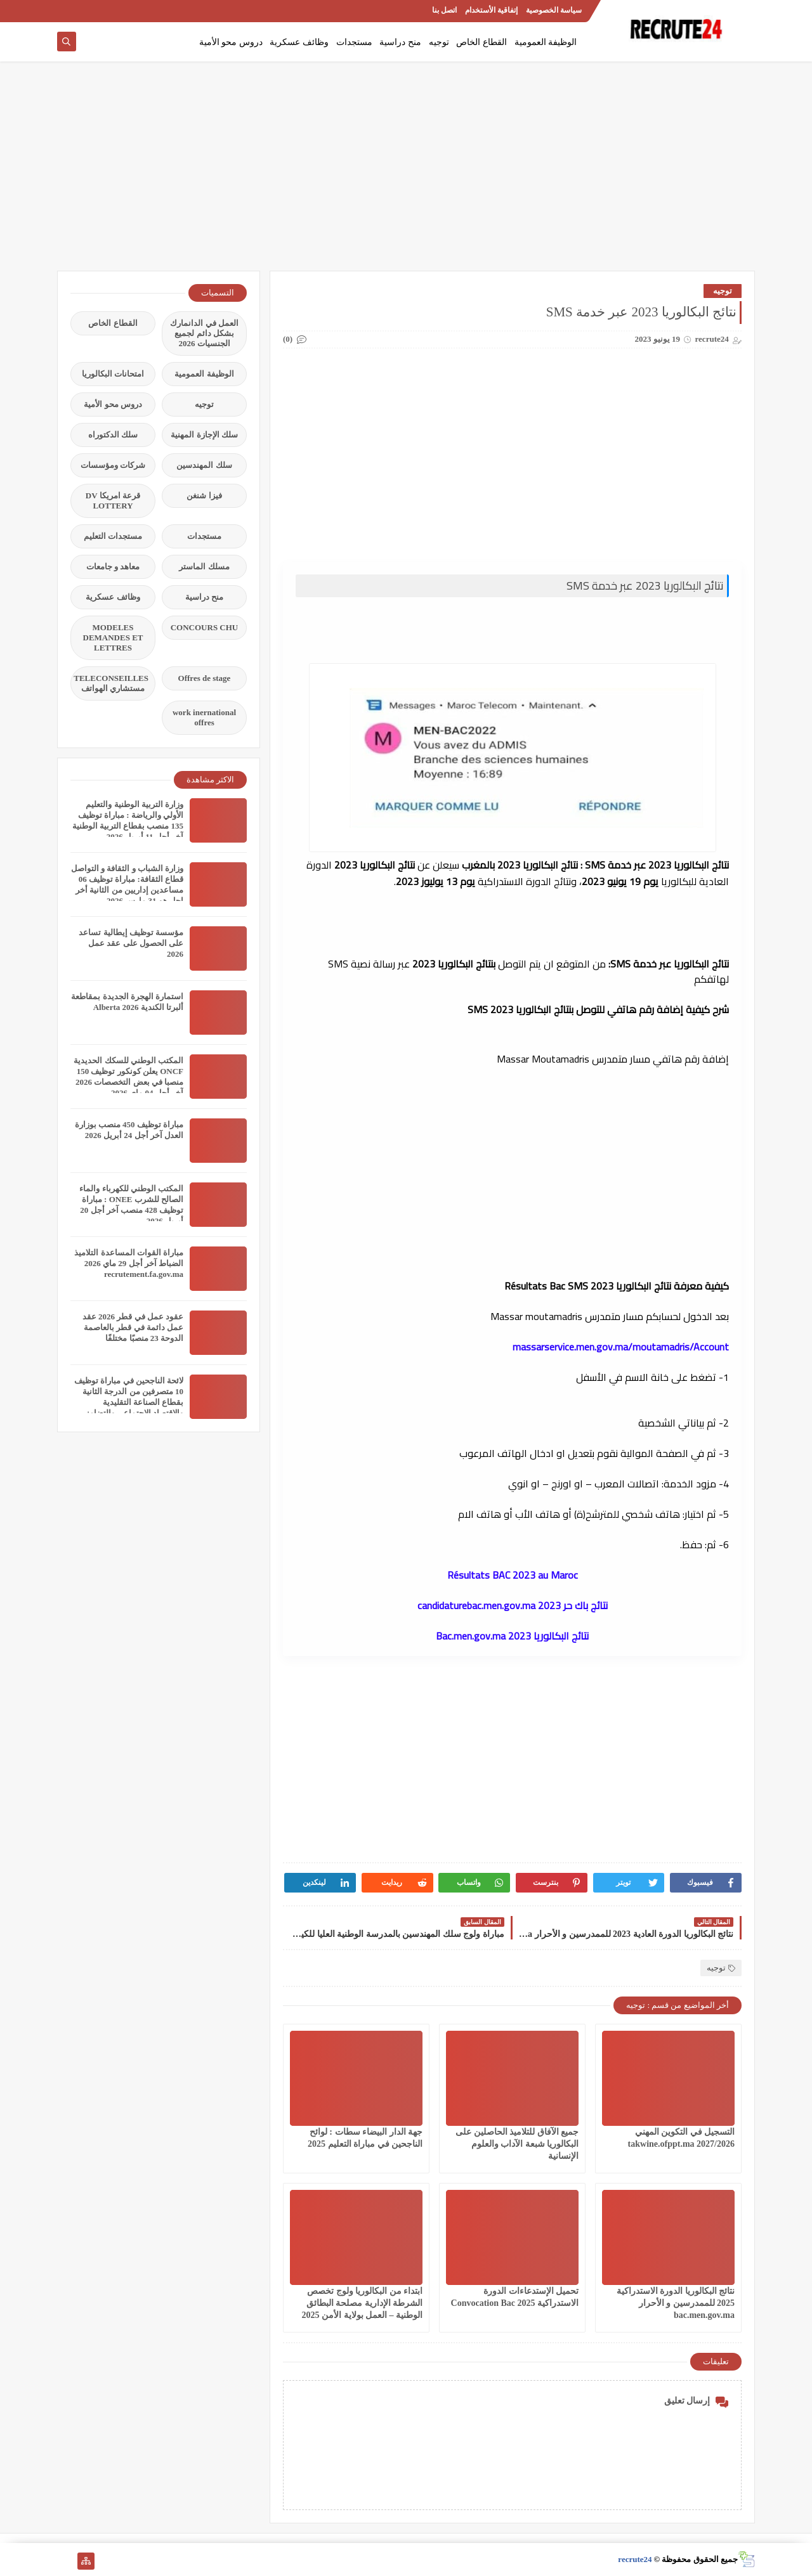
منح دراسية (400, 42)
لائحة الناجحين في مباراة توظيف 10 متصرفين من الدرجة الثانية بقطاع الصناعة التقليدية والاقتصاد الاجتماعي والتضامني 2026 (128, 1402)
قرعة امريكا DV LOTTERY (113, 500)
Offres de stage (204, 678)
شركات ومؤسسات (113, 465)
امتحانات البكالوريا (113, 374)
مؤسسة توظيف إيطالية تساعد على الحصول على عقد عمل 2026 (131, 943)
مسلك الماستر (204, 566)
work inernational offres (204, 717)
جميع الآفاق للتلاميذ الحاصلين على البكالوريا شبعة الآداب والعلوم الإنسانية (517, 2144)
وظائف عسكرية (299, 42)
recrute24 (635, 2559)
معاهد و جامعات (113, 566)
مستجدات (354, 42)
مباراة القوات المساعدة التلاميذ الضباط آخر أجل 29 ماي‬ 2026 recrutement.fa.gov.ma (128, 1263)
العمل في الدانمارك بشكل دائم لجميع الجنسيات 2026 (204, 333)
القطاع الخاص (481, 42)
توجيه (439, 42)
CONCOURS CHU (205, 627)
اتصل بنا (444, 10)
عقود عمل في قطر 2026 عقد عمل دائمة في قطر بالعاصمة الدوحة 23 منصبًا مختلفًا (132, 1327)
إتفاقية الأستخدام (491, 10)
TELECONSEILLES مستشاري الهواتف (111, 683)
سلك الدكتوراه (113, 434)
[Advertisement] (406, 172)
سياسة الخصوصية (554, 10)
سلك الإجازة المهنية (204, 434)
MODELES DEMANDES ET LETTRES (113, 637)
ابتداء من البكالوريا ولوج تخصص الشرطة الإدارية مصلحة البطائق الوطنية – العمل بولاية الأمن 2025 (362, 2303)
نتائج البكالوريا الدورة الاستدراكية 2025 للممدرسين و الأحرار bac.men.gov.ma (676, 2303)
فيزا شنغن (204, 495)
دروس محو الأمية (231, 42)
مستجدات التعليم (113, 536)
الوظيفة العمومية (545, 42)
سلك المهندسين (204, 465)
